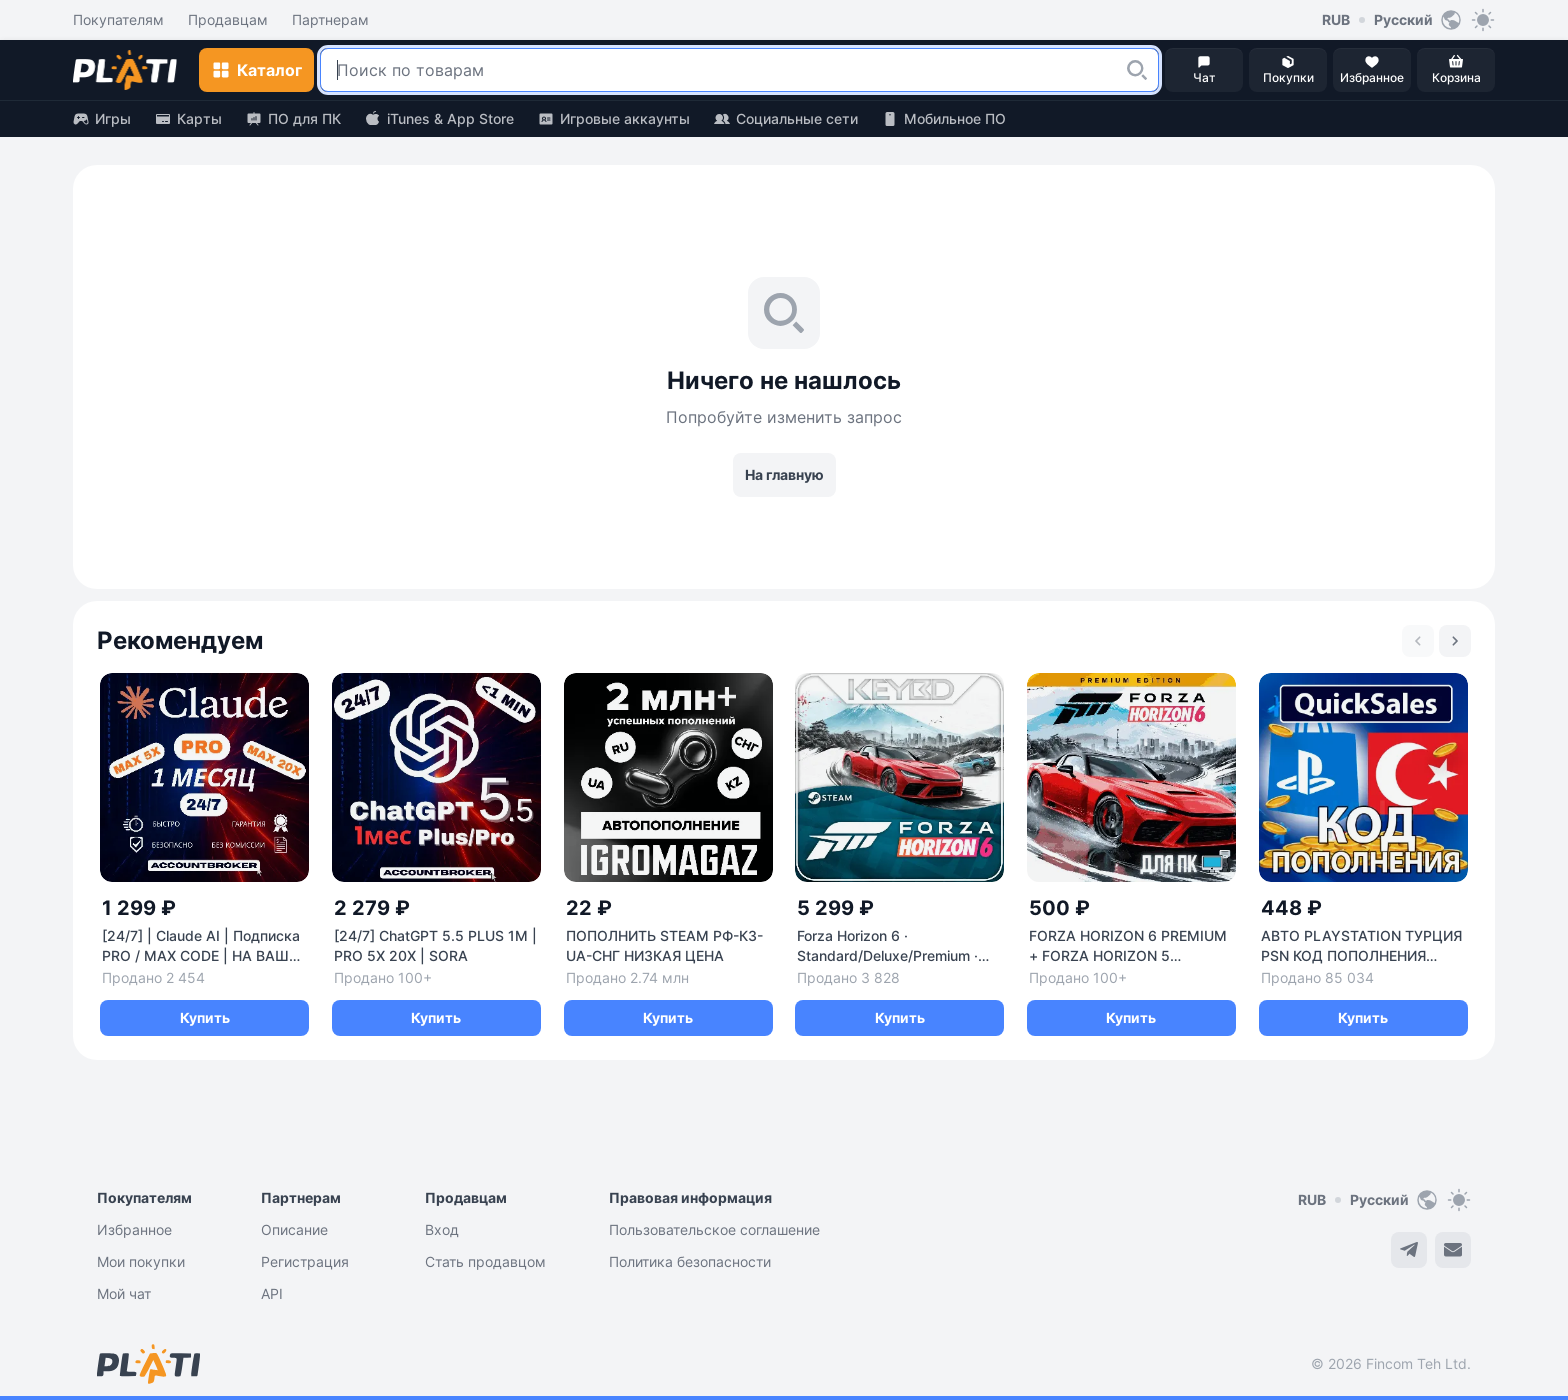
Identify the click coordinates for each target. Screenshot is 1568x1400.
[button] (1137, 70)
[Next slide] (1455, 641)
